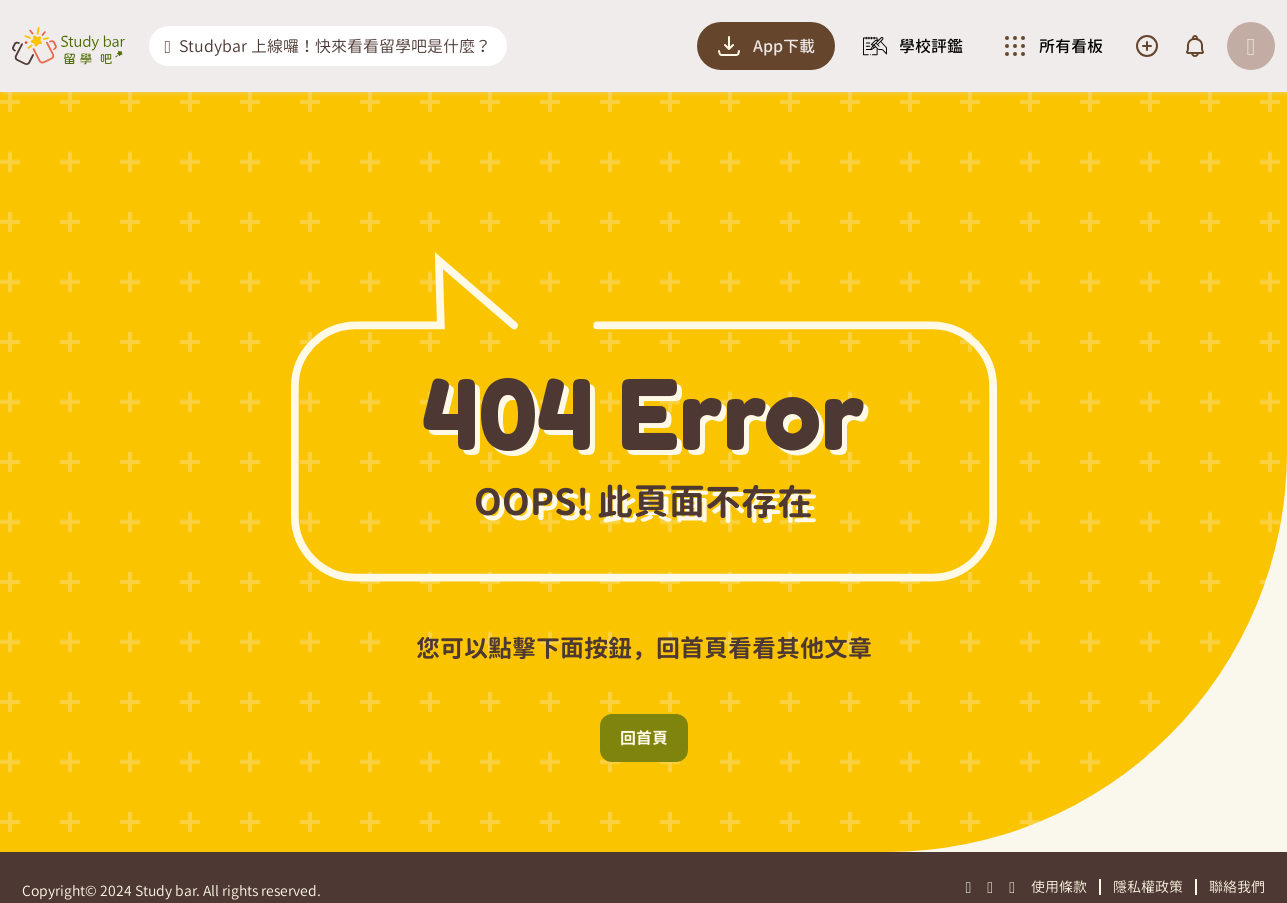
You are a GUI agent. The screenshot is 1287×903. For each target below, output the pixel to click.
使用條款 (1059, 886)
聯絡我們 (1237, 886)
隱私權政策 (1148, 886)
